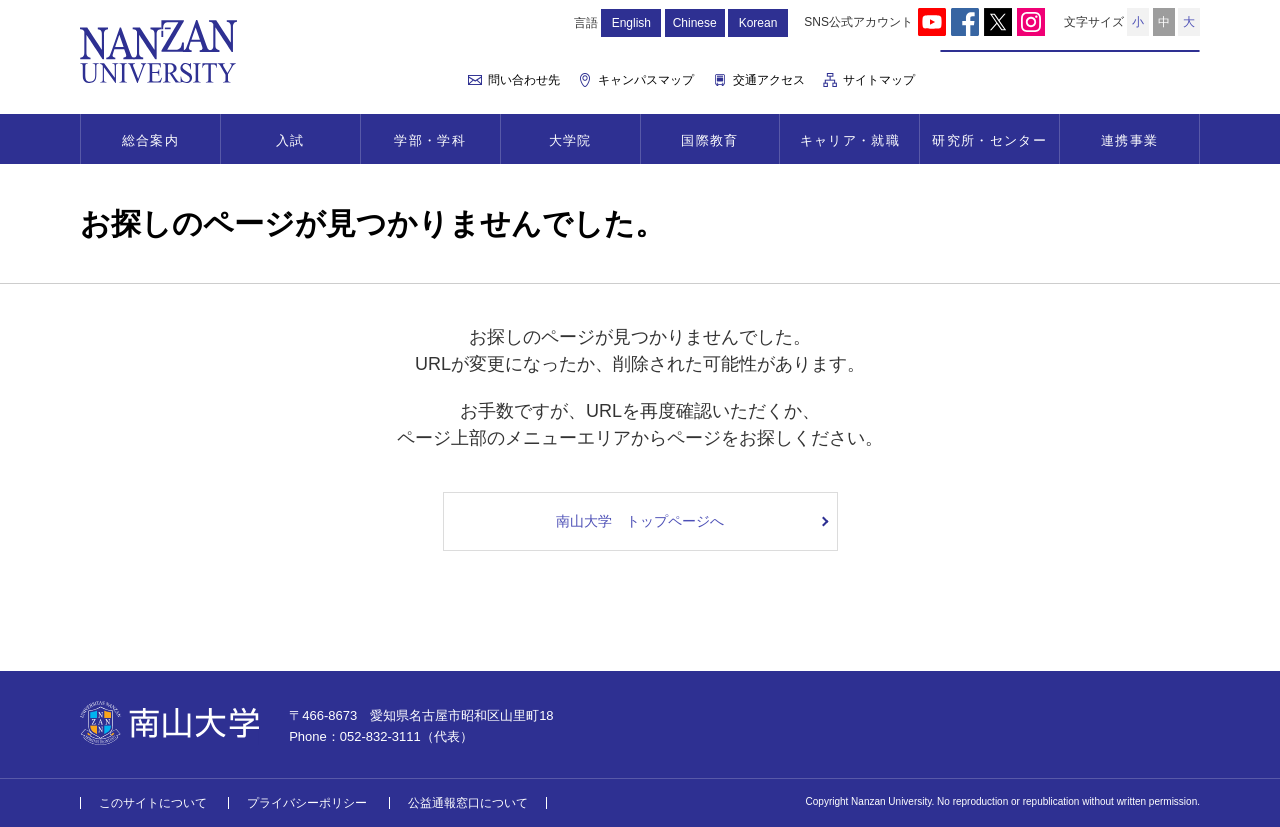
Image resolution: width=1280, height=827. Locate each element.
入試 (290, 140)
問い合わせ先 (524, 80)
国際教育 (709, 140)
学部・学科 (430, 140)
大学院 (570, 140)
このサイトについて (153, 803)
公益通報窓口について (468, 803)
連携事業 (1129, 140)
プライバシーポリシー (307, 803)
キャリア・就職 (850, 140)
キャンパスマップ (646, 80)
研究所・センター (989, 140)
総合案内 (150, 140)
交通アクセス (769, 80)
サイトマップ (879, 80)
